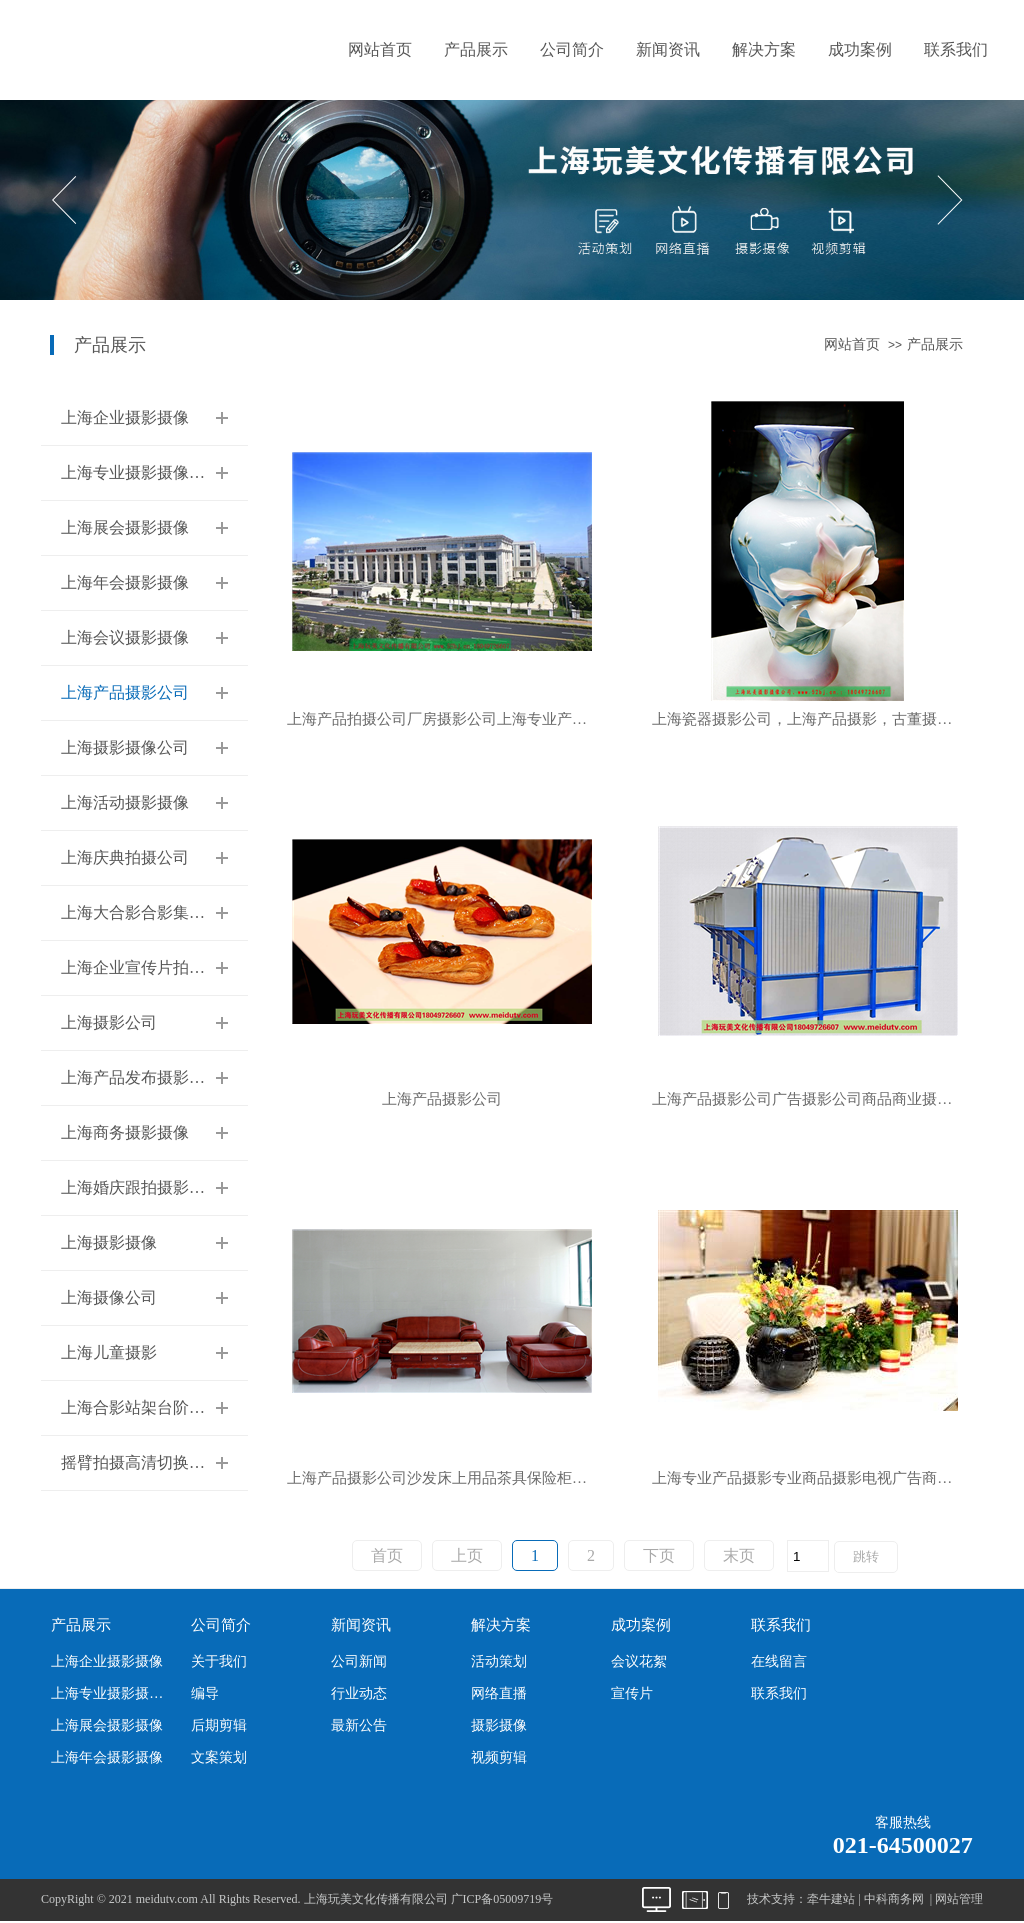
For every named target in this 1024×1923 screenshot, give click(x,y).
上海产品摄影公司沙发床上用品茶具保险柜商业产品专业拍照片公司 (452, 1478)
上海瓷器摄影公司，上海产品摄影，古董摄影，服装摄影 (817, 719)
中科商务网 (894, 1899)
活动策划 (499, 1661)
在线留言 (779, 1661)
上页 (467, 1555)
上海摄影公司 (109, 1022)
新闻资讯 (668, 49)
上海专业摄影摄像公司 (141, 472)
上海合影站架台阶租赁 (141, 1407)
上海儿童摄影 (109, 1352)
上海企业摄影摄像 (125, 417)
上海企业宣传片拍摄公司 (149, 967)
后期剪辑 (219, 1725)
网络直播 (499, 1693)
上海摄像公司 (109, 1297)
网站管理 (959, 1899)
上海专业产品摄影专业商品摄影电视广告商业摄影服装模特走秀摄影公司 (817, 1478)
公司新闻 (359, 1661)
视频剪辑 (499, 1757)
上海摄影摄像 (109, 1242)
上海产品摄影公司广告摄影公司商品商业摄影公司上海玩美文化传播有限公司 (817, 1099)
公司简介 (572, 49)
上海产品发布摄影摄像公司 (157, 1077)
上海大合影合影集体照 (141, 912)
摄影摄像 (499, 1725)
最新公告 (359, 1725)
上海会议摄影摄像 (125, 637)
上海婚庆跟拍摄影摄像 (141, 1187)
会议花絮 (639, 1661)
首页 (387, 1555)
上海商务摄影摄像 (125, 1132)
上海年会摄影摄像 (125, 582)
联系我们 (956, 49)
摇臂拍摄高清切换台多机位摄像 (173, 1462)
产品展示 (476, 49)
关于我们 (219, 1661)
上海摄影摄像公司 (125, 747)
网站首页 (380, 49)
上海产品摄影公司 (125, 692)
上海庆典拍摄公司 (125, 857)
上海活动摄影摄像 (125, 802)
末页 (739, 1555)
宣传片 (632, 1693)
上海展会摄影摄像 (125, 527)
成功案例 (860, 49)
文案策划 (219, 1757)
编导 (205, 1693)
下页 (659, 1555)
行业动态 (359, 1693)
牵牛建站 (831, 1899)
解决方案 (764, 49)
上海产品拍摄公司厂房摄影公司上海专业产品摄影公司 (452, 719)
